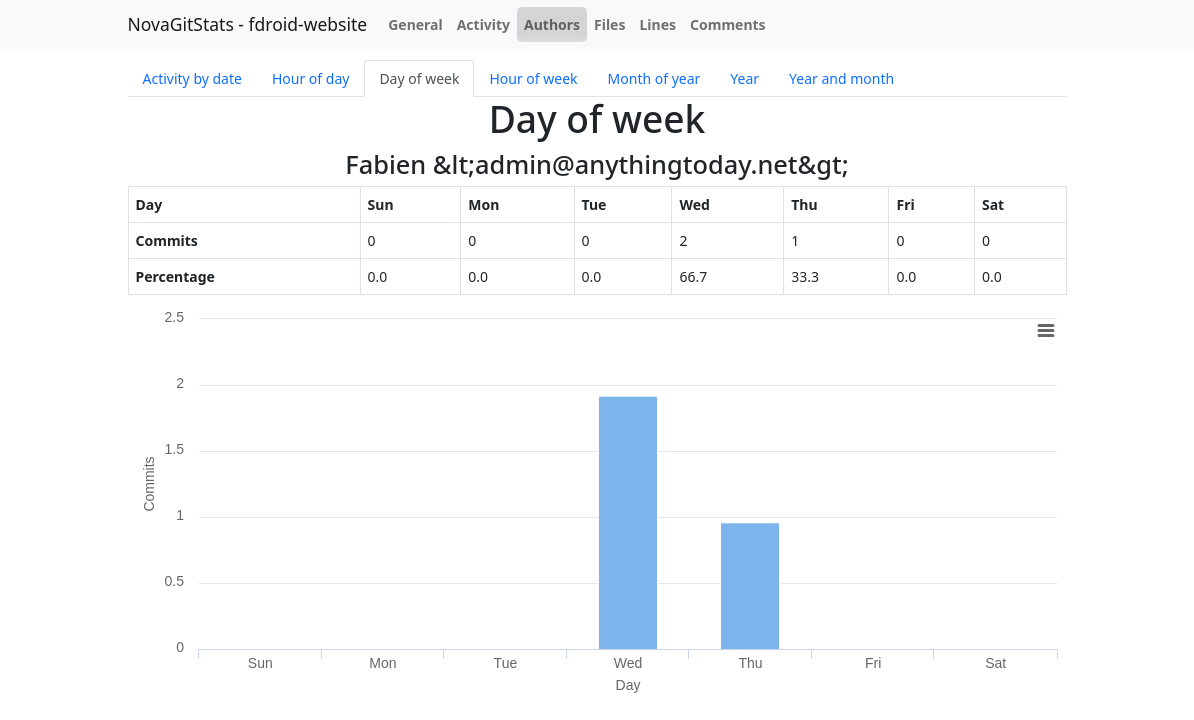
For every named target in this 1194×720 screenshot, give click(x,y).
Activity (483, 24)
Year (744, 78)
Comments (728, 24)
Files (609, 24)
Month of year (654, 78)
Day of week (419, 78)
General (415, 24)
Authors (552, 24)
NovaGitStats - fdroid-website (248, 24)
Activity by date (192, 78)
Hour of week (533, 78)
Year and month (841, 78)
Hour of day (310, 78)
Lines (658, 24)
